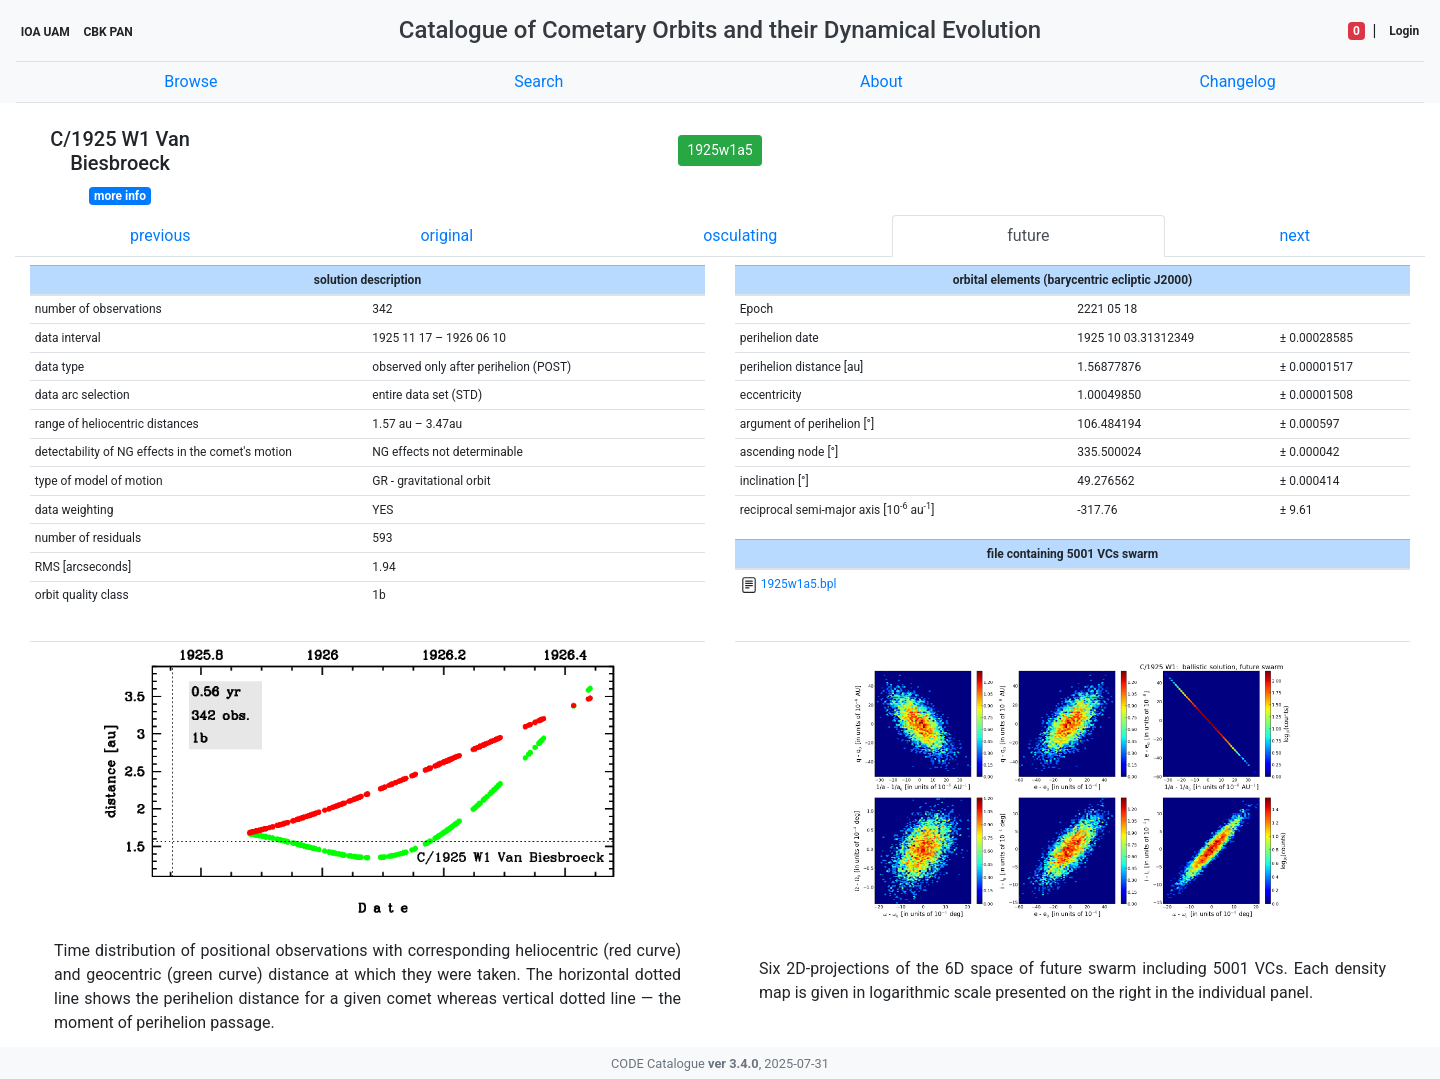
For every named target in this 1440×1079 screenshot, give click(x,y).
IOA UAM (45, 32)
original (446, 235)
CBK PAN (107, 32)
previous (160, 235)
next (1294, 235)
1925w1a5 (719, 150)
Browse (190, 81)
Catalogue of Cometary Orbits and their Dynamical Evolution (720, 30)
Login (1404, 31)
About (881, 81)
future (1028, 235)
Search (538, 81)
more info (120, 196)
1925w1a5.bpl (799, 584)
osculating (740, 235)
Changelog (1237, 81)
